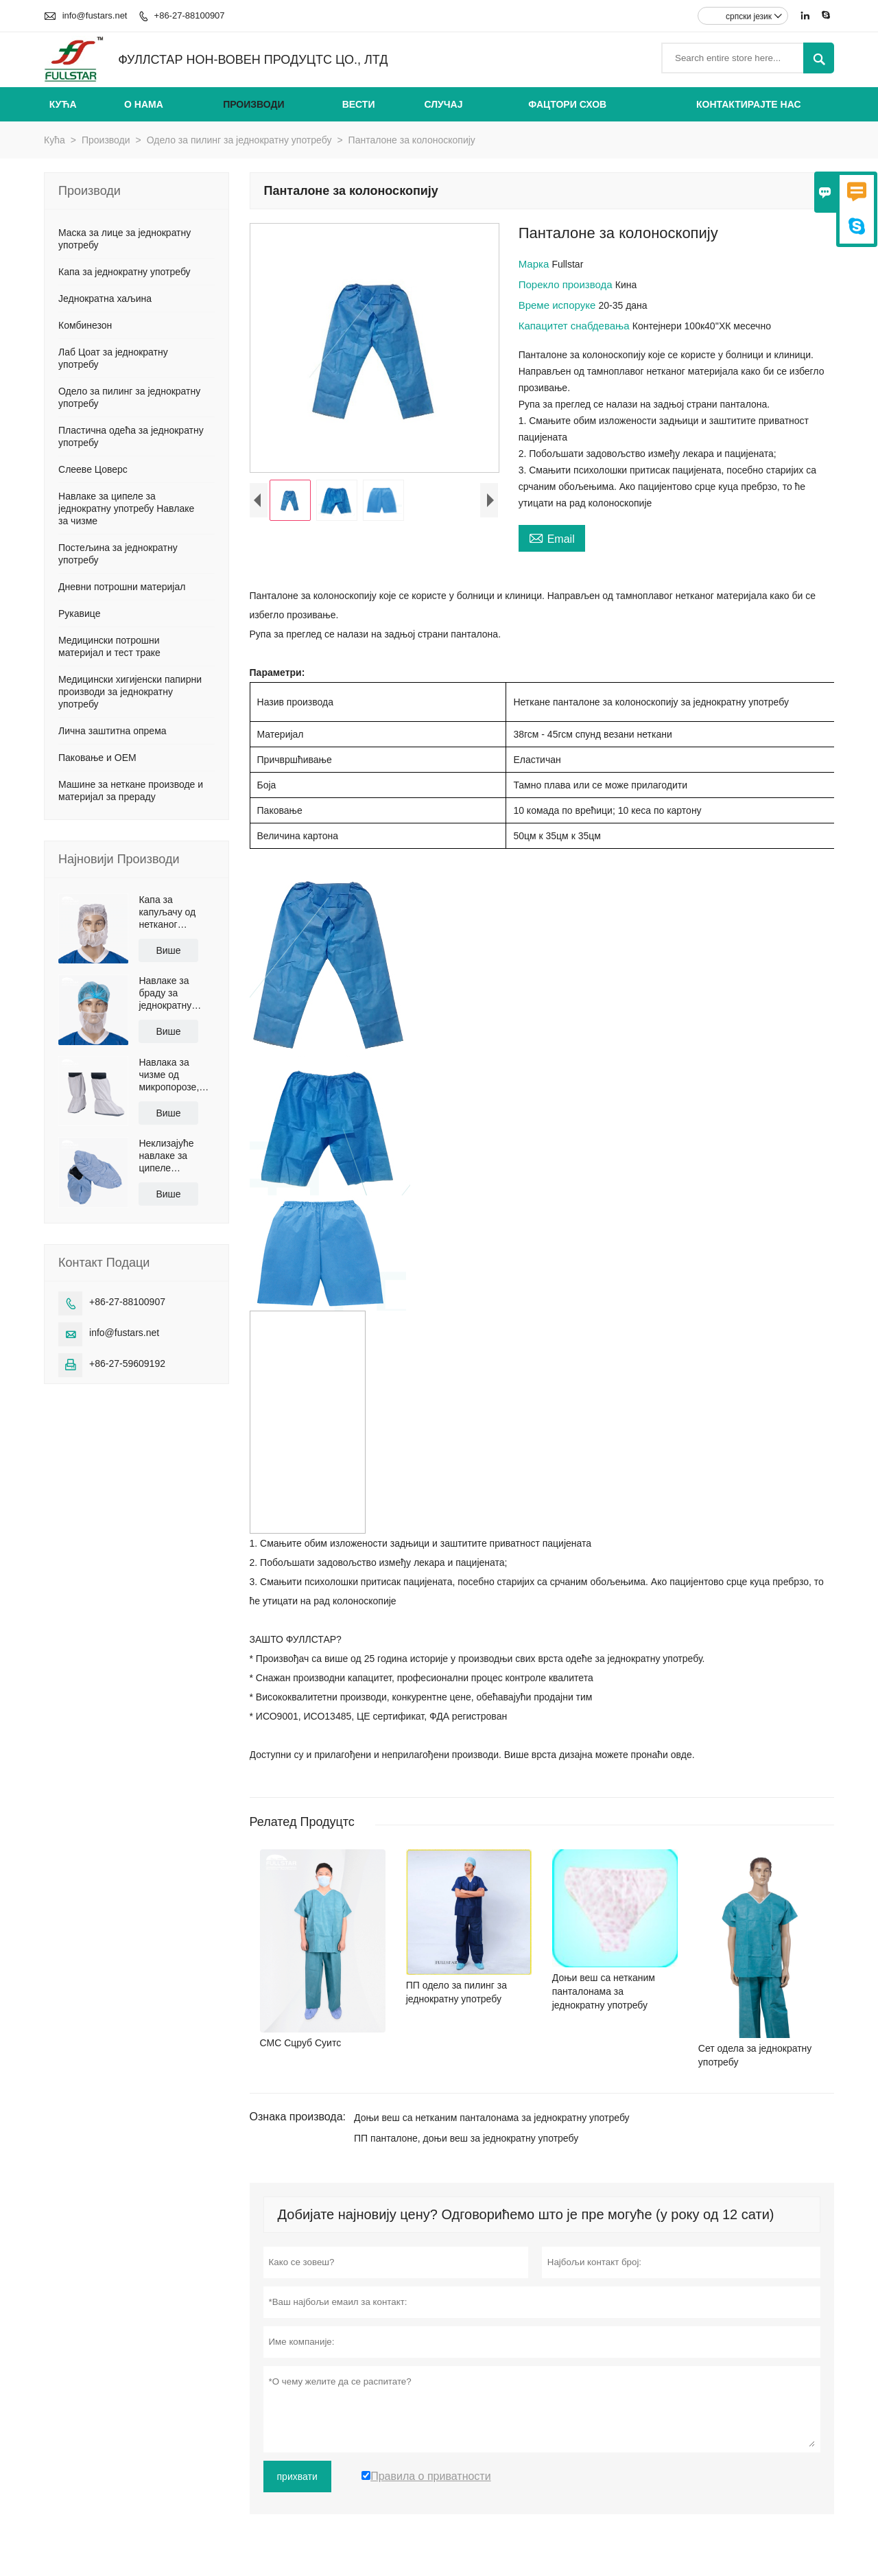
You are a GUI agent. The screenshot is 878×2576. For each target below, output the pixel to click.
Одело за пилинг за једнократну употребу (239, 139)
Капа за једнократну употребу (124, 271)
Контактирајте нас (748, 104)
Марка (535, 264)
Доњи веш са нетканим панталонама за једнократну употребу (492, 2117)
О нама (143, 104)
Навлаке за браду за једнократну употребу (165, 993)
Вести (358, 104)
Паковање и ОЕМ (97, 757)
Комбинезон (85, 325)
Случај (443, 104)
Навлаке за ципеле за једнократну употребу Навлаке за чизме (126, 508)
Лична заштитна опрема (112, 730)
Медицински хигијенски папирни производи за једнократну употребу (130, 692)
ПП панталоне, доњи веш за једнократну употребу (466, 2138)
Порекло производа (567, 284)
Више (168, 950)
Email (552, 537)
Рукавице (79, 613)
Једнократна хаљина (105, 298)
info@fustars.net (95, 15)
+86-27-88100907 (189, 15)
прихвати (297, 2476)
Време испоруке (559, 305)
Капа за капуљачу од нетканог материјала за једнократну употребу (170, 912)
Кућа (63, 104)
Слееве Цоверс (93, 469)
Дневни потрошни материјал (121, 586)
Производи (253, 104)
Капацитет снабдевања (575, 325)
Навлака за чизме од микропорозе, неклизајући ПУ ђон (173, 1075)
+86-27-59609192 (127, 1363)
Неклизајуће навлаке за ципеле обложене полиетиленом (171, 1156)
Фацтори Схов (567, 104)
